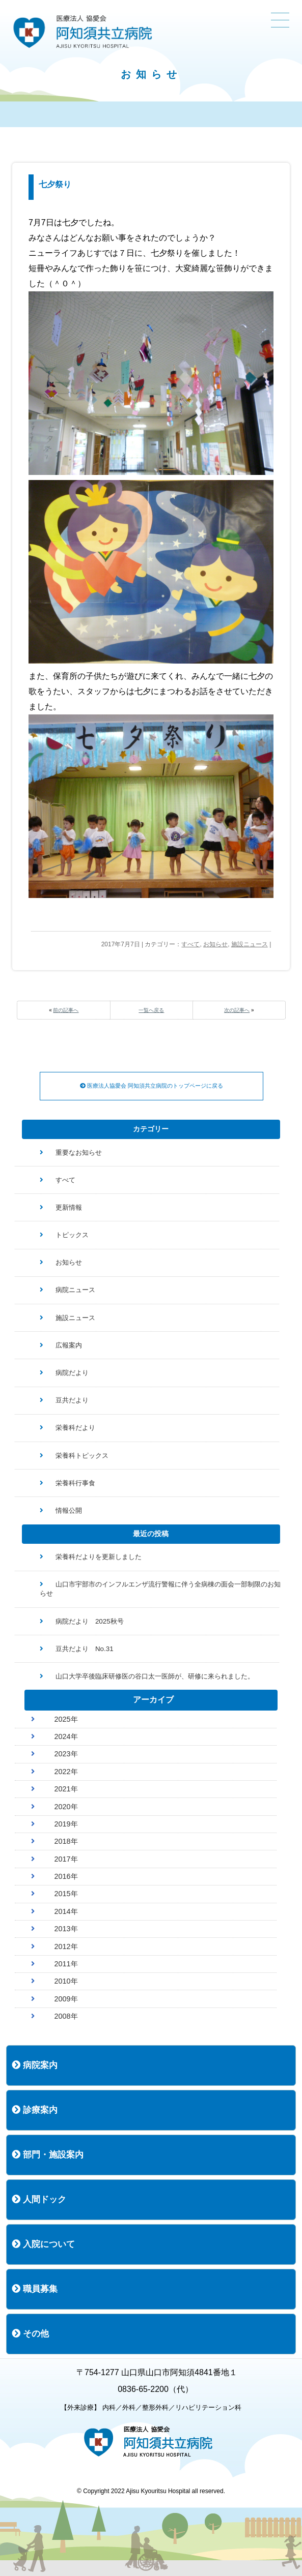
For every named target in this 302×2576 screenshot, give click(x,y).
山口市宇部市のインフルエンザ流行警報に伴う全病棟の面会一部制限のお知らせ (160, 1588)
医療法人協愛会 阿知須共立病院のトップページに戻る (151, 1086)
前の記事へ (65, 1010)
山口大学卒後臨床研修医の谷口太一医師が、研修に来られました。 (155, 1676)
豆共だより (72, 1400)
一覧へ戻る (151, 1010)
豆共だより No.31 (85, 1649)
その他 (30, 2334)
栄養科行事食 (75, 1483)
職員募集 (35, 2289)
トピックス (72, 1235)
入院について (43, 2244)
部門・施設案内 (48, 2155)
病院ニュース (75, 1290)
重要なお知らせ (79, 1152)
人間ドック (39, 2199)
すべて (190, 944)
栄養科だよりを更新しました (99, 1557)
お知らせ (215, 944)
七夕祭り (55, 184)
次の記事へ (237, 1010)
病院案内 (35, 2065)
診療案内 (35, 2110)
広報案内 (69, 1345)
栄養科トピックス (82, 1455)
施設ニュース (249, 944)
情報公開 (69, 1510)
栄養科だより (75, 1427)
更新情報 (69, 1207)
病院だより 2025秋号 (90, 1621)
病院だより (72, 1372)
